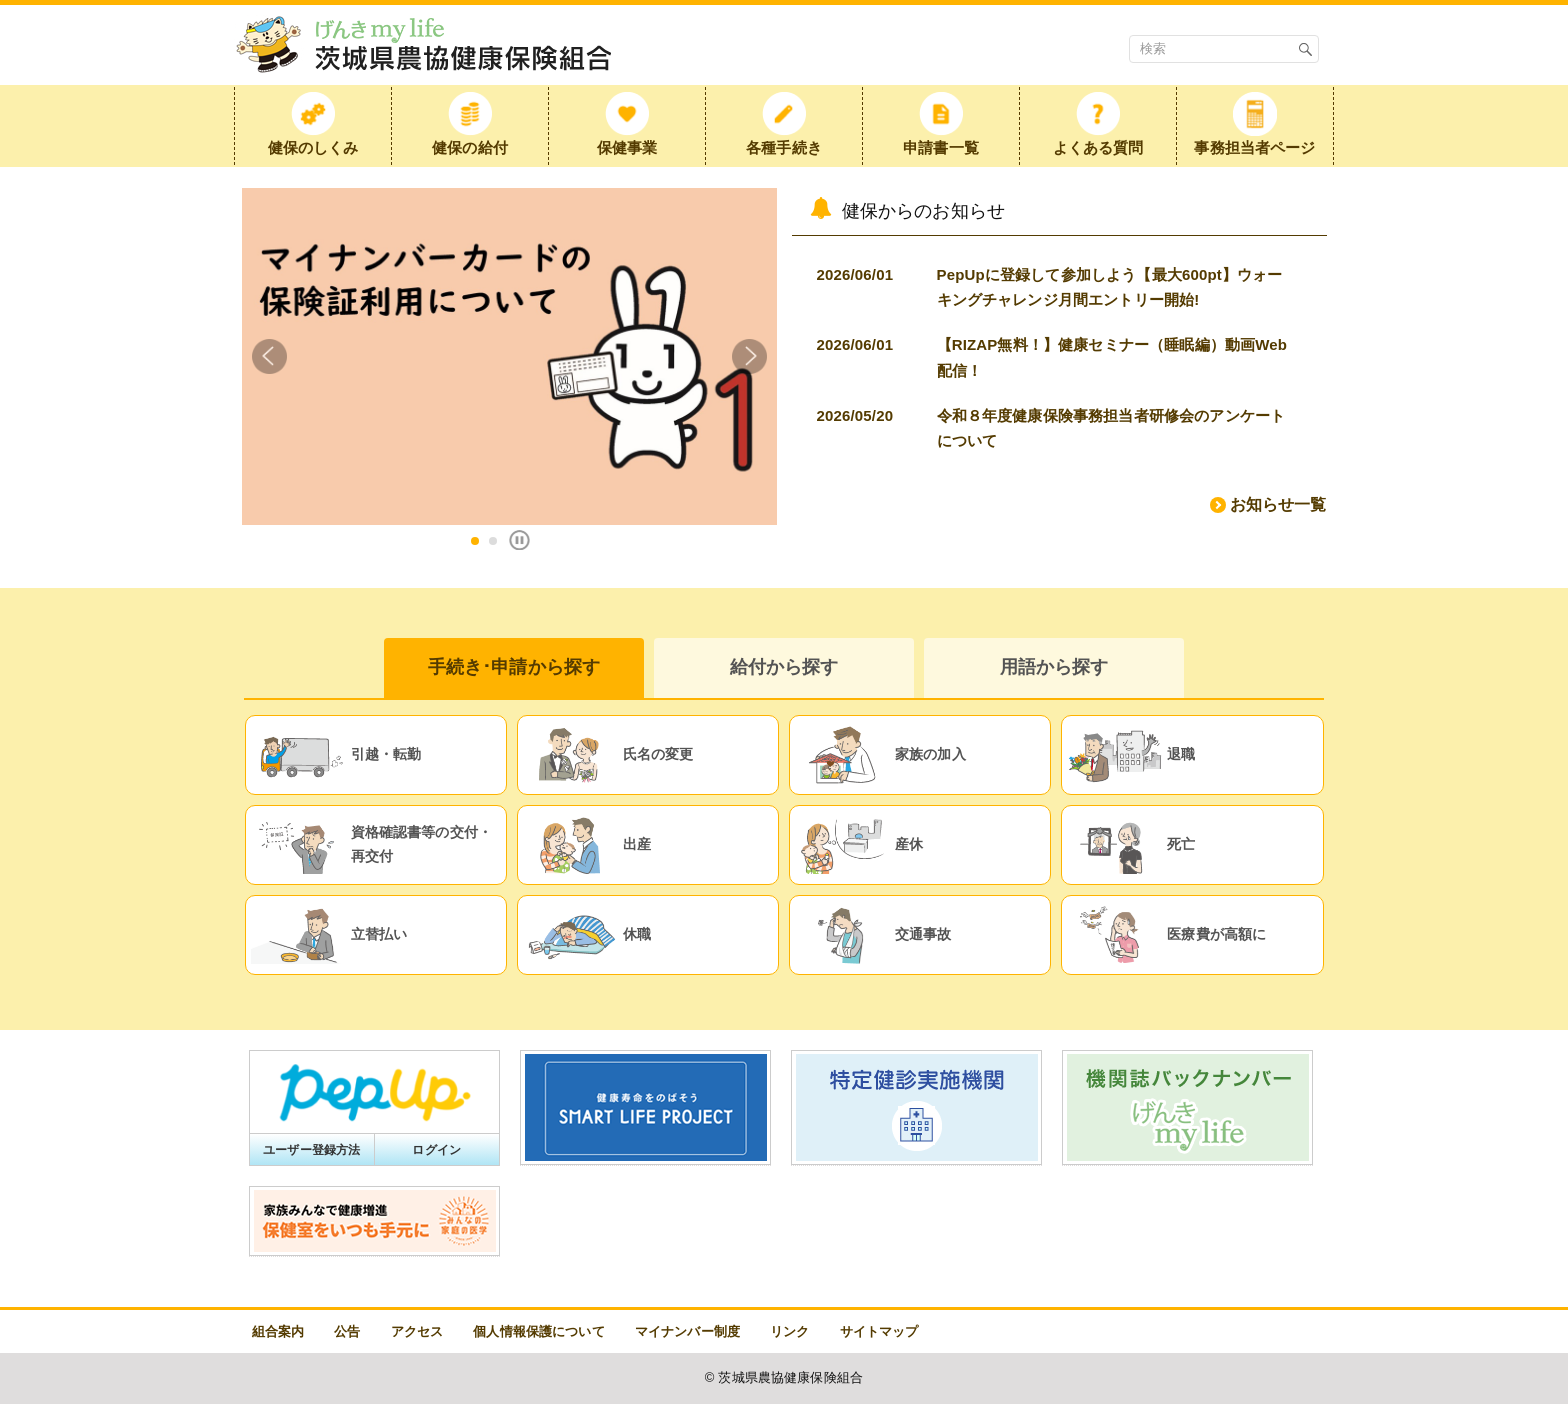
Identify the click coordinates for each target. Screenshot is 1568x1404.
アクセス (417, 1331)
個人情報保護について (539, 1331)
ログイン (436, 1150)
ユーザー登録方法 (311, 1150)
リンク (789, 1331)
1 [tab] (475, 541)
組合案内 (278, 1331)
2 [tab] (493, 541)
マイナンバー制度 (687, 1331)
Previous (269, 356)
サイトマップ (879, 1331)
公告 (347, 1331)
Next (749, 356)
